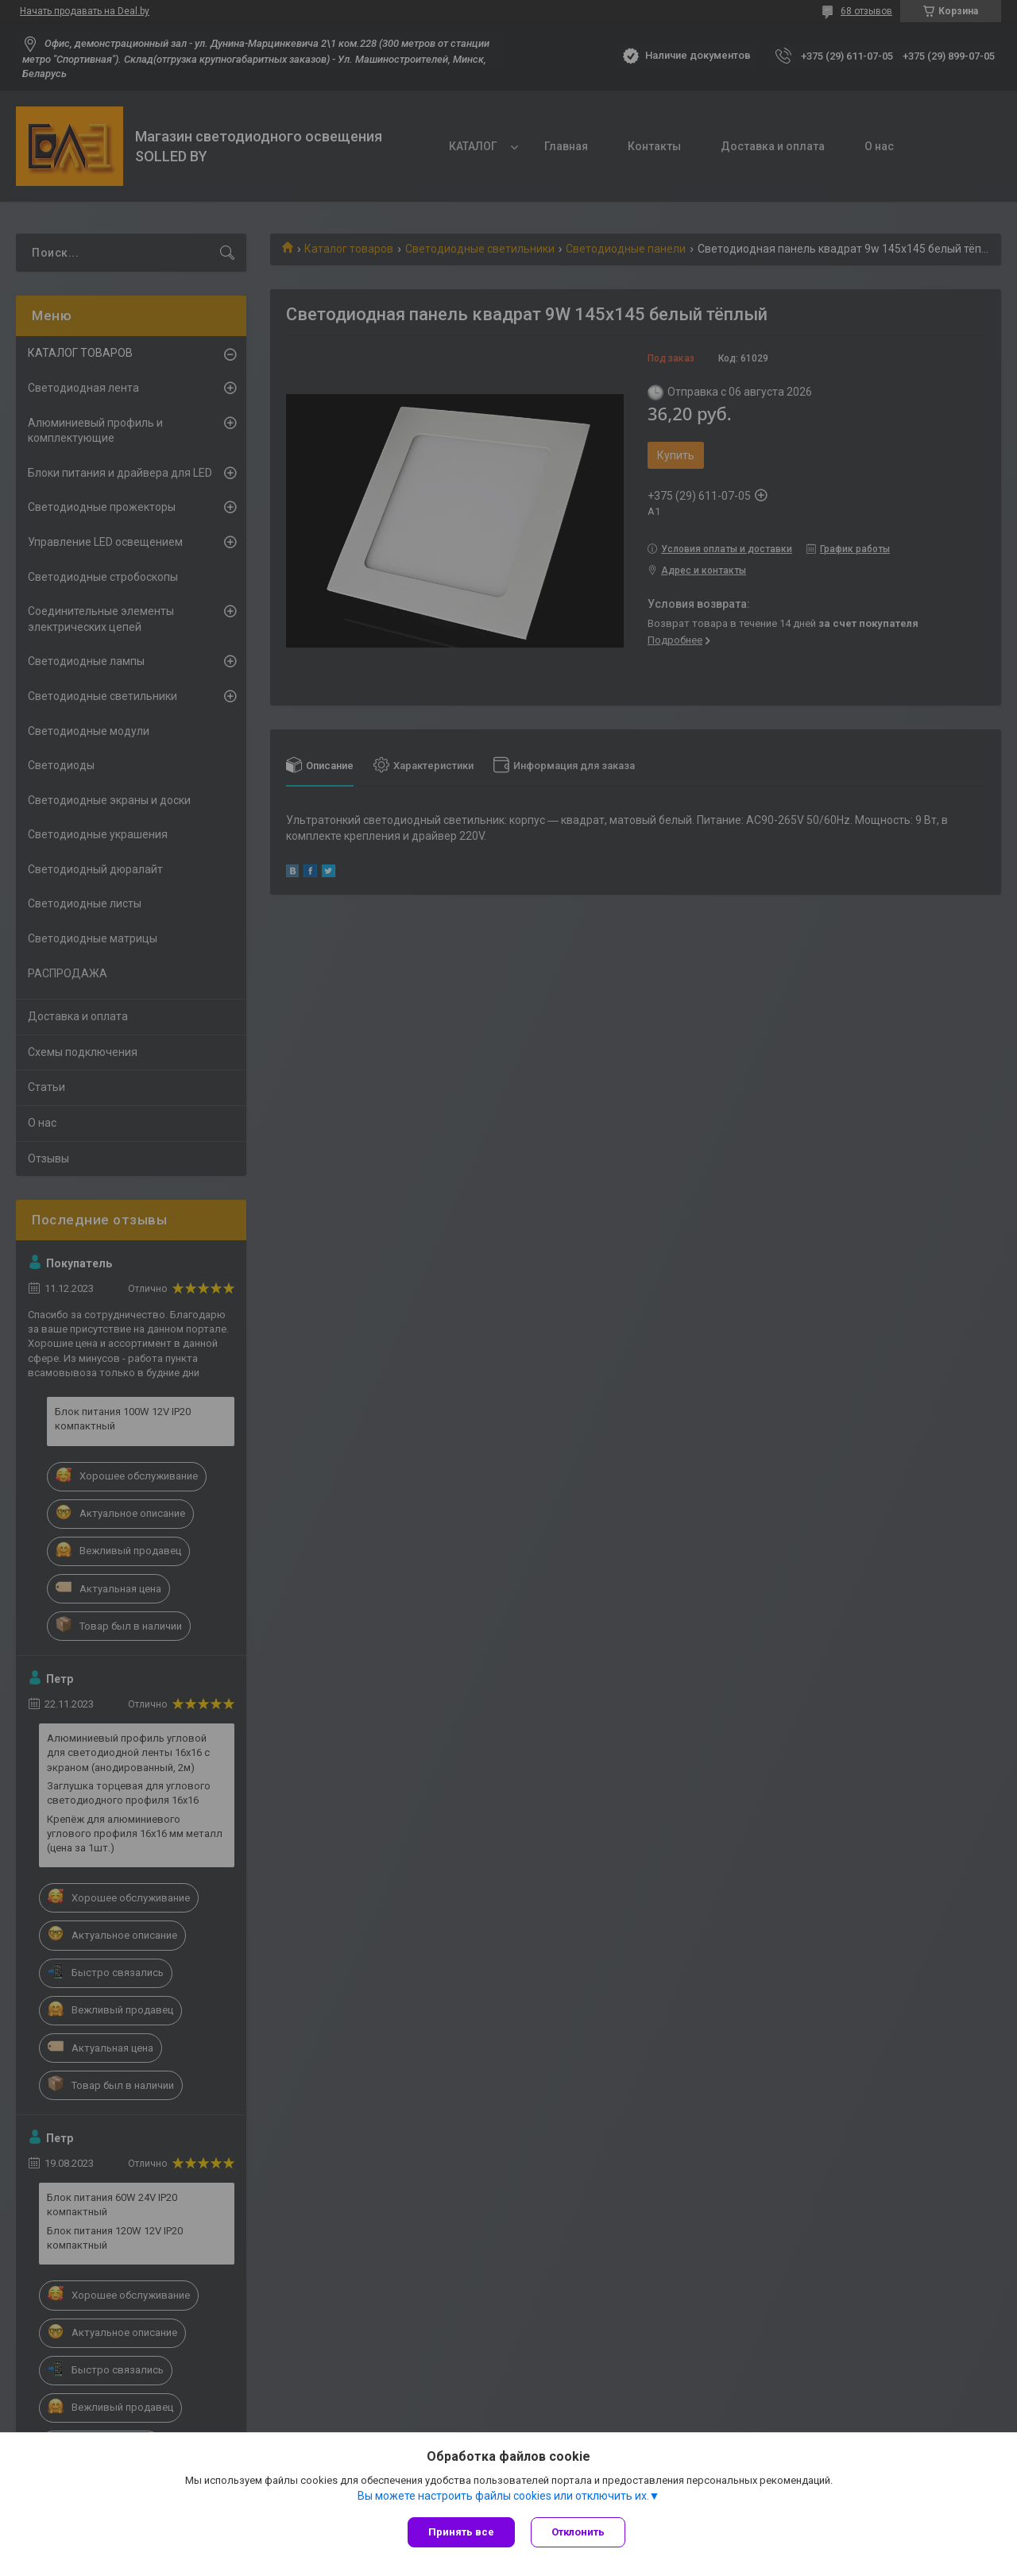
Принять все (461, 2532)
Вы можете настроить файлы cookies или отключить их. (503, 2495)
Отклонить (578, 2532)
